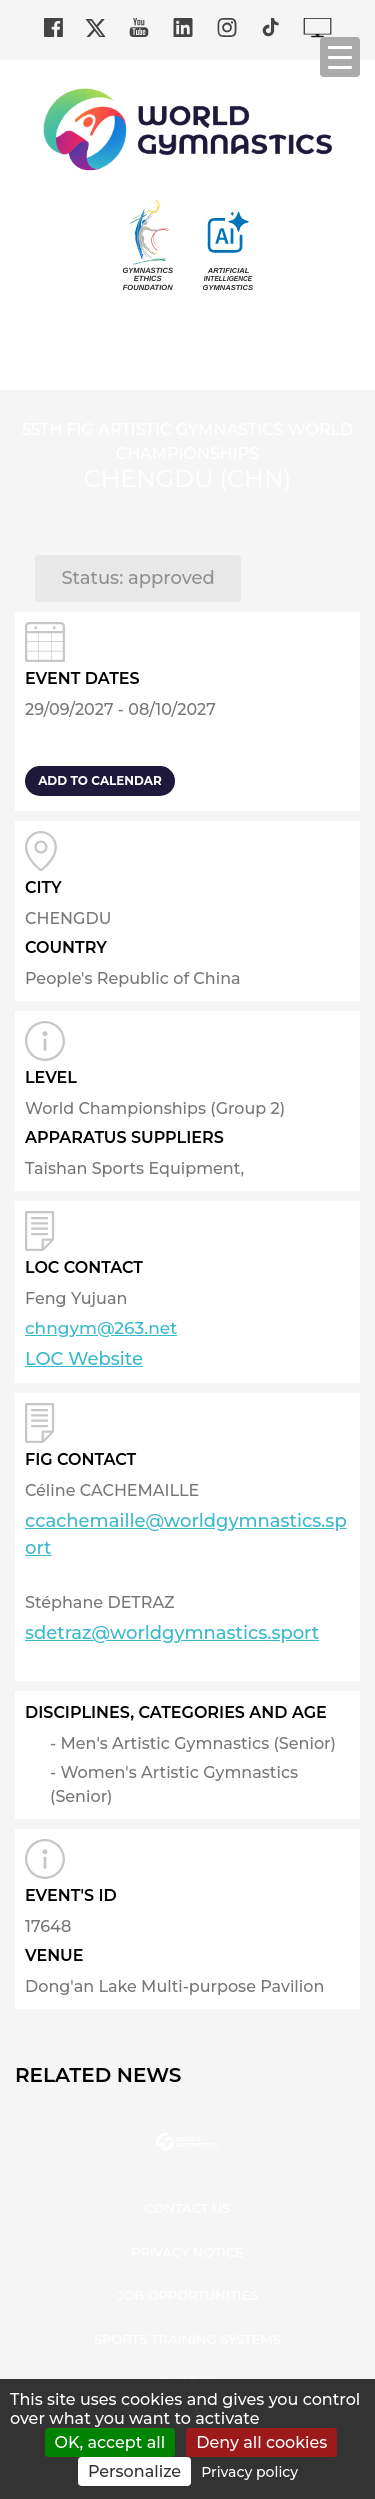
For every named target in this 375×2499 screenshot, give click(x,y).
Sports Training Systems (187, 2339)
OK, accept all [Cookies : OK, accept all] (110, 2442)
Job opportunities (188, 2295)
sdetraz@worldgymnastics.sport (172, 1633)
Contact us (187, 2208)
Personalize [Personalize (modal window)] (134, 2471)
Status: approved (137, 578)
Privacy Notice (187, 2252)
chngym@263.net (101, 1328)
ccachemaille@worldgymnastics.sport (186, 1534)
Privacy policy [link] (249, 2472)
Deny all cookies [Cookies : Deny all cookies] (261, 2442)
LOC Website (84, 1359)
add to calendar (100, 780)
